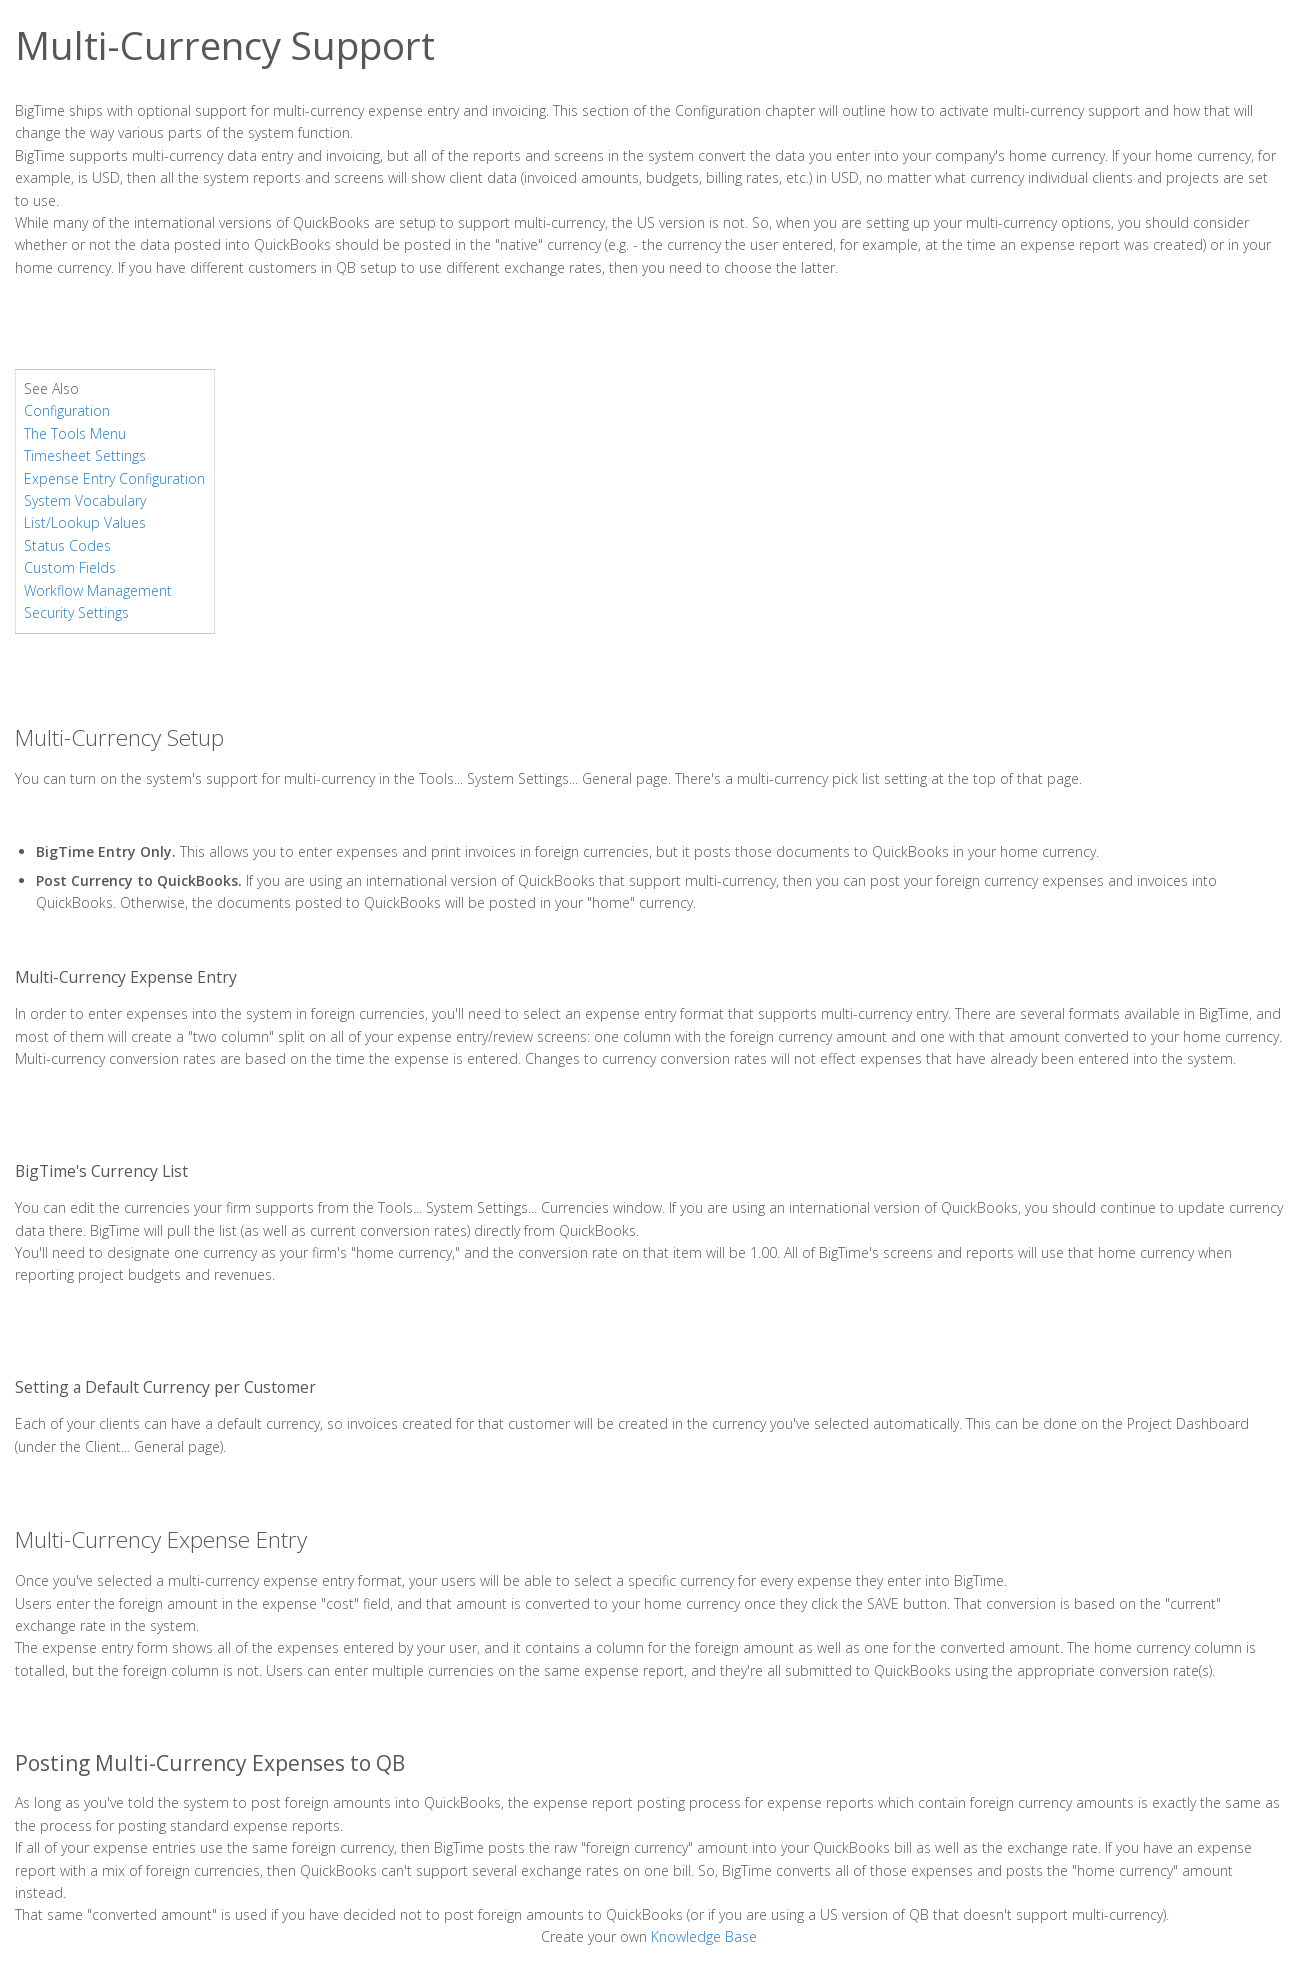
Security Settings (76, 612)
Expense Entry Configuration (114, 478)
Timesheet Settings (85, 455)
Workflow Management (98, 590)
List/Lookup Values (85, 522)
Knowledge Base (704, 1936)
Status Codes (67, 545)
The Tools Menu (75, 433)
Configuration (67, 410)
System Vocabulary (85, 500)
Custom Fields (70, 567)
